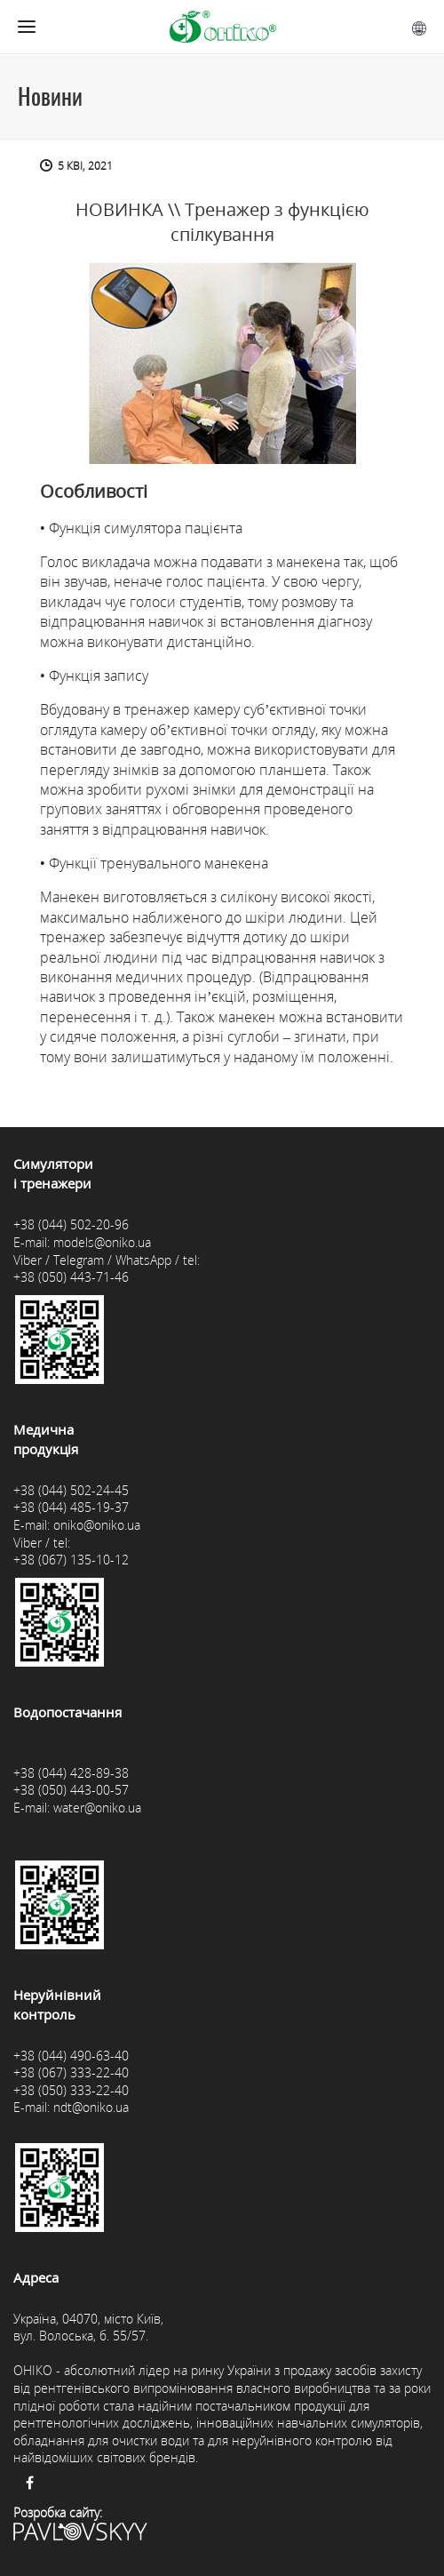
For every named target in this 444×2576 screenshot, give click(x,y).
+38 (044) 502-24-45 (71, 1490)
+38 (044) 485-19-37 (71, 1507)
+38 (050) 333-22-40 (71, 2090)
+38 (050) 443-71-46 (71, 1276)
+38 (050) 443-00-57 (71, 1789)
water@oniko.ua (97, 1807)
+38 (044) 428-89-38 (71, 1772)
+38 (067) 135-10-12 (71, 1559)
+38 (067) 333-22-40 (71, 2072)
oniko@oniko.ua (96, 1524)
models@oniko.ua (102, 1242)
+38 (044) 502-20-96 (71, 1224)
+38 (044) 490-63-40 (71, 2055)
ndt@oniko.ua (91, 2107)
